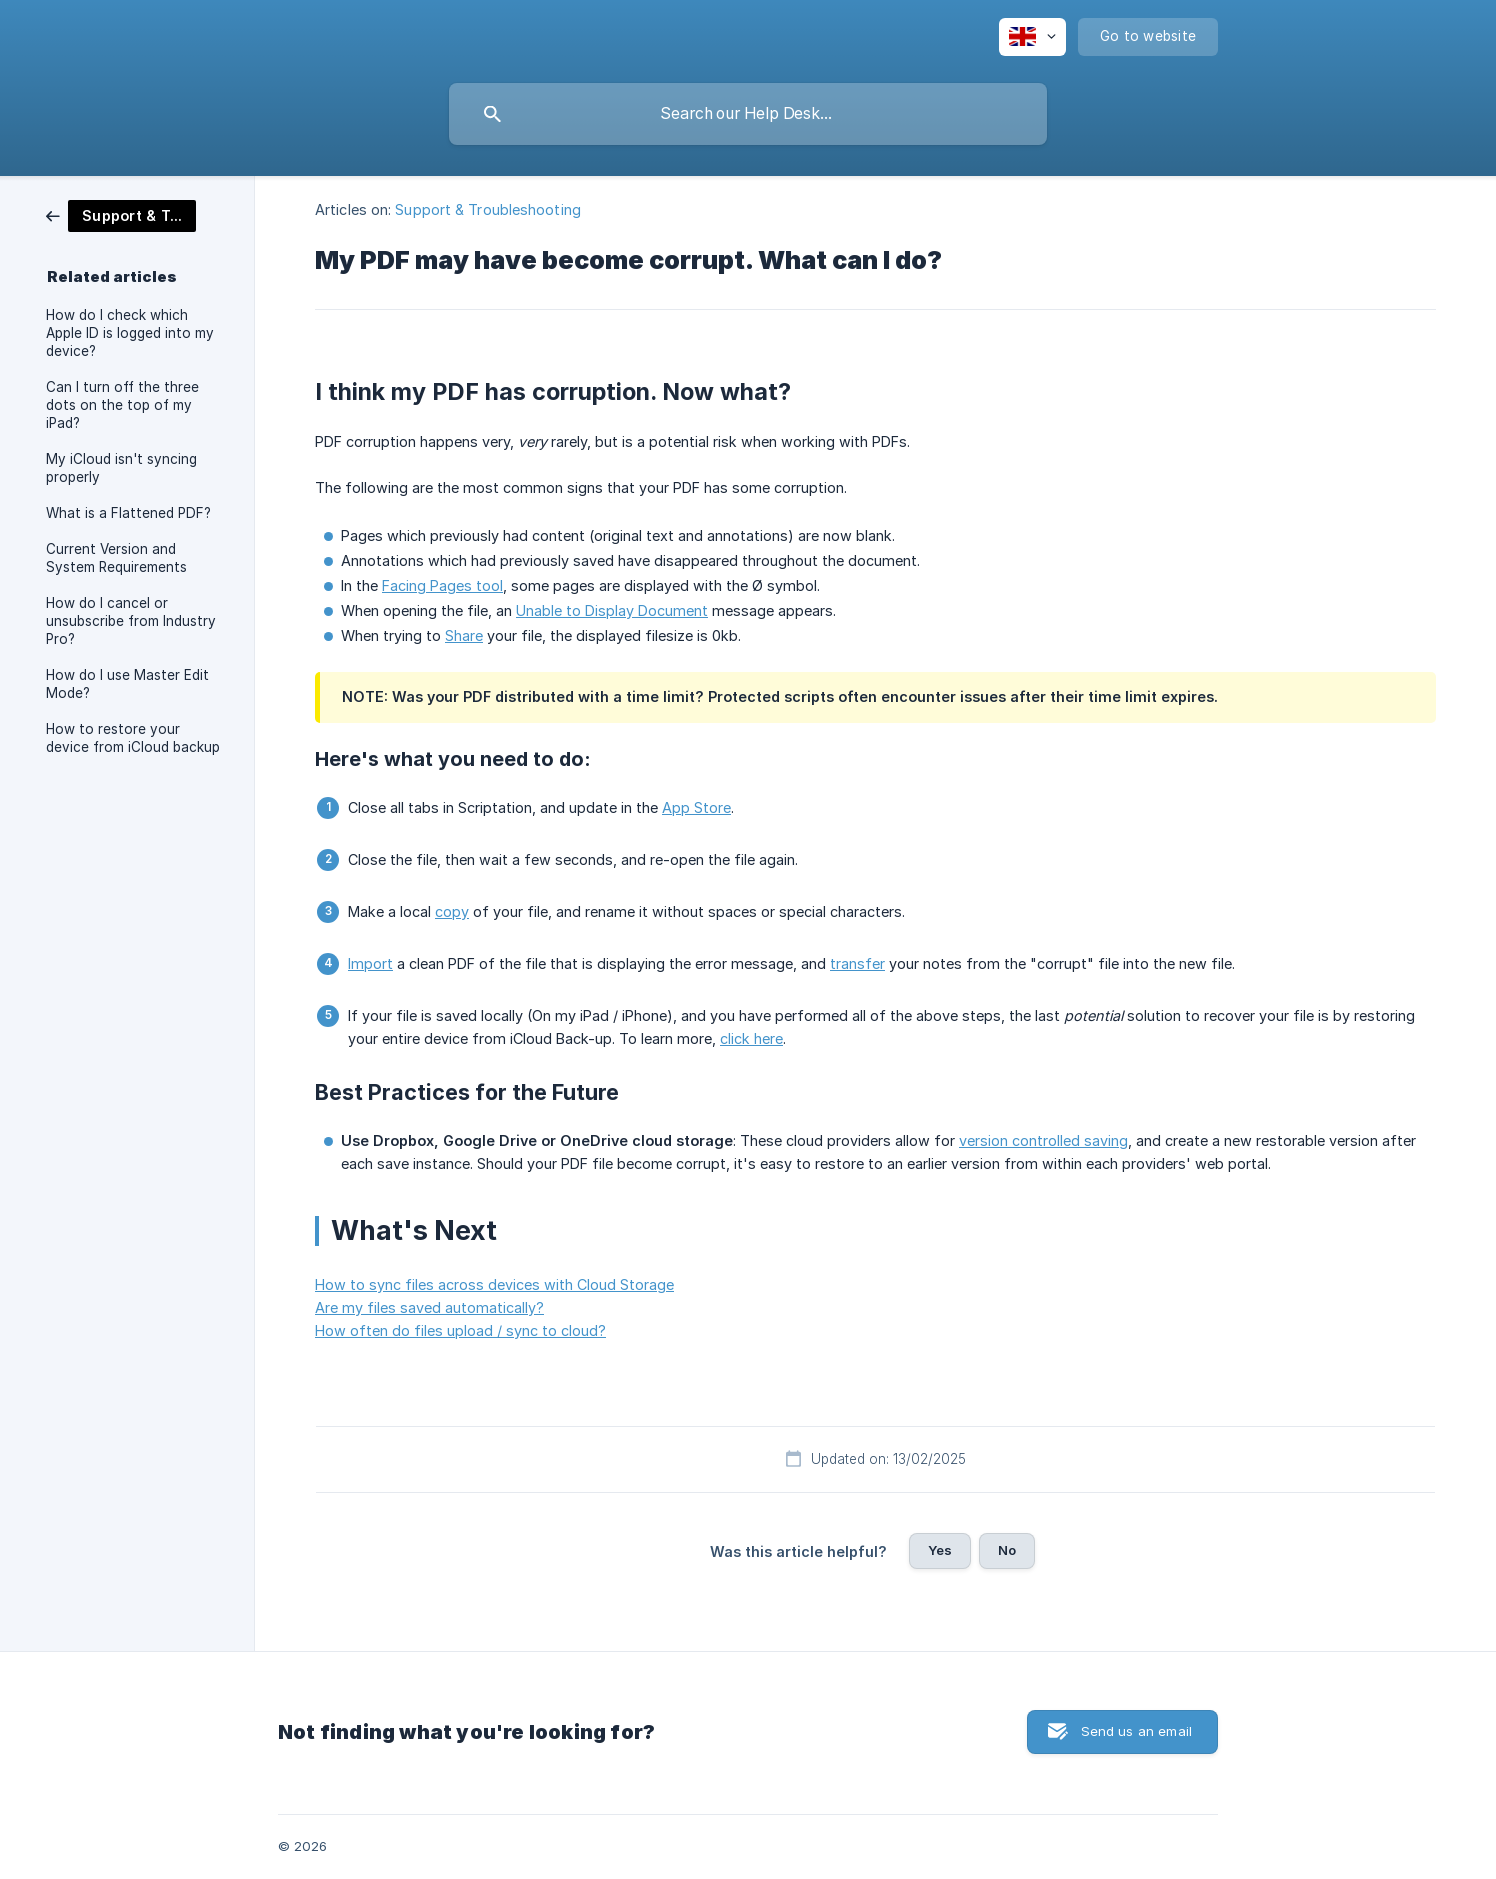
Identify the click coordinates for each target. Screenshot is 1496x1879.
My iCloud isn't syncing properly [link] (121, 468)
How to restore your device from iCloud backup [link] (133, 738)
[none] (1032, 37)
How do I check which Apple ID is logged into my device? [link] (130, 333)
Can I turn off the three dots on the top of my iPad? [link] (122, 405)
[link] (121, 214)
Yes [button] (940, 1550)
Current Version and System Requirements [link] (116, 558)
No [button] (1007, 1550)
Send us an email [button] (1136, 1731)
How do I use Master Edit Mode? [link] (127, 684)
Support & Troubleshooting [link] (488, 209)
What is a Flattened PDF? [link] (128, 513)
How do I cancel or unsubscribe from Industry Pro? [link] (131, 621)
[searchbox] (748, 114)
